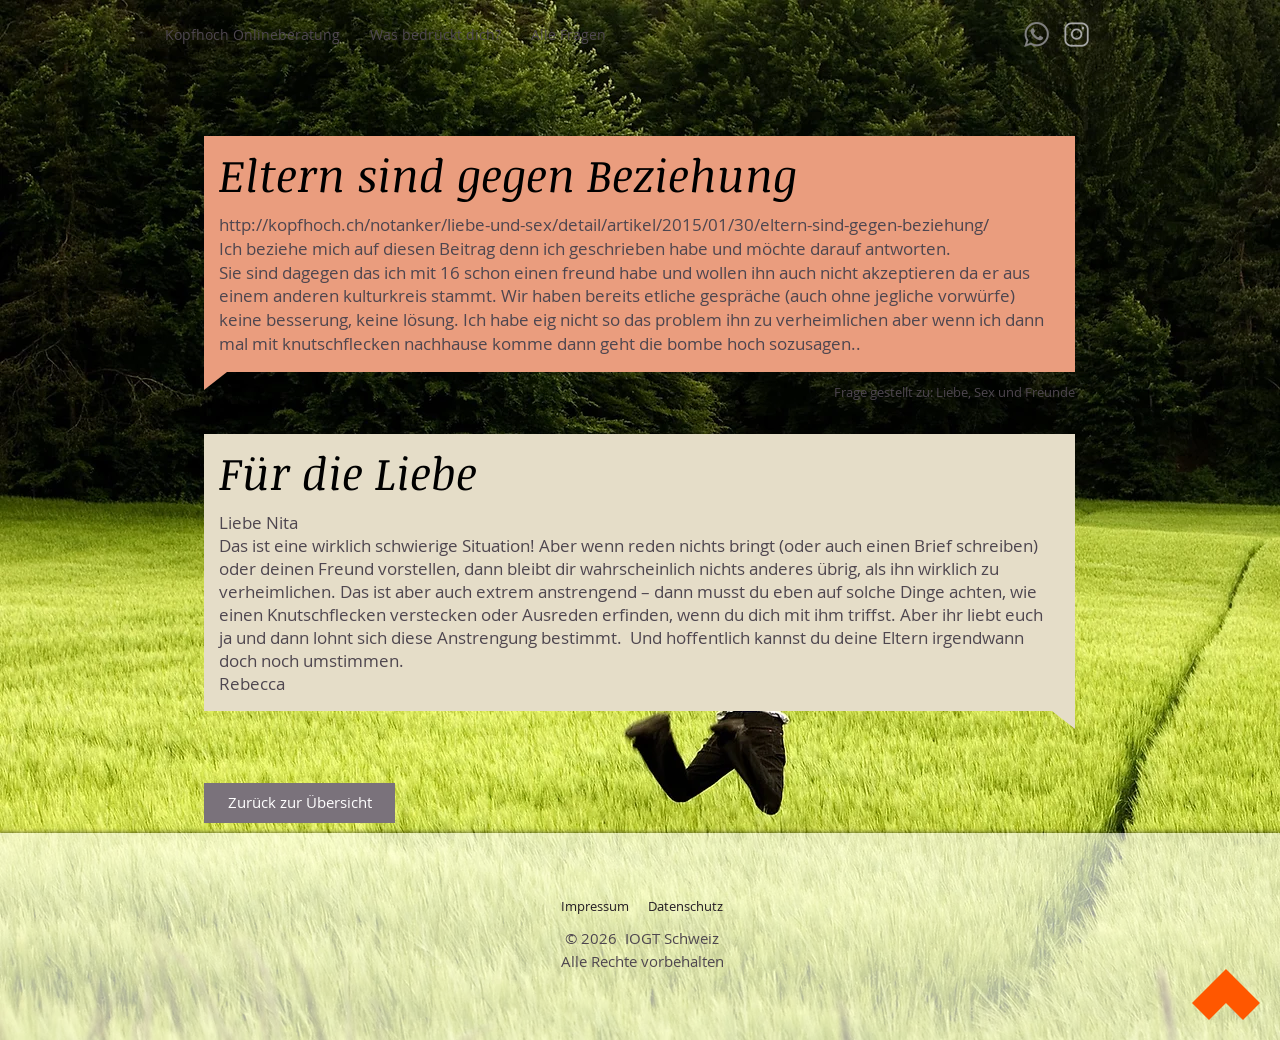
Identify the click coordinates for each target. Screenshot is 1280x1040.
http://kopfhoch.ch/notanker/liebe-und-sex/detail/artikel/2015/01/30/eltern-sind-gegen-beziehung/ (604, 224)
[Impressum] (595, 906)
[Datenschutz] (685, 906)
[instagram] (1076, 34)
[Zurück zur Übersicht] (299, 803)
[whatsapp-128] (1036, 34)
